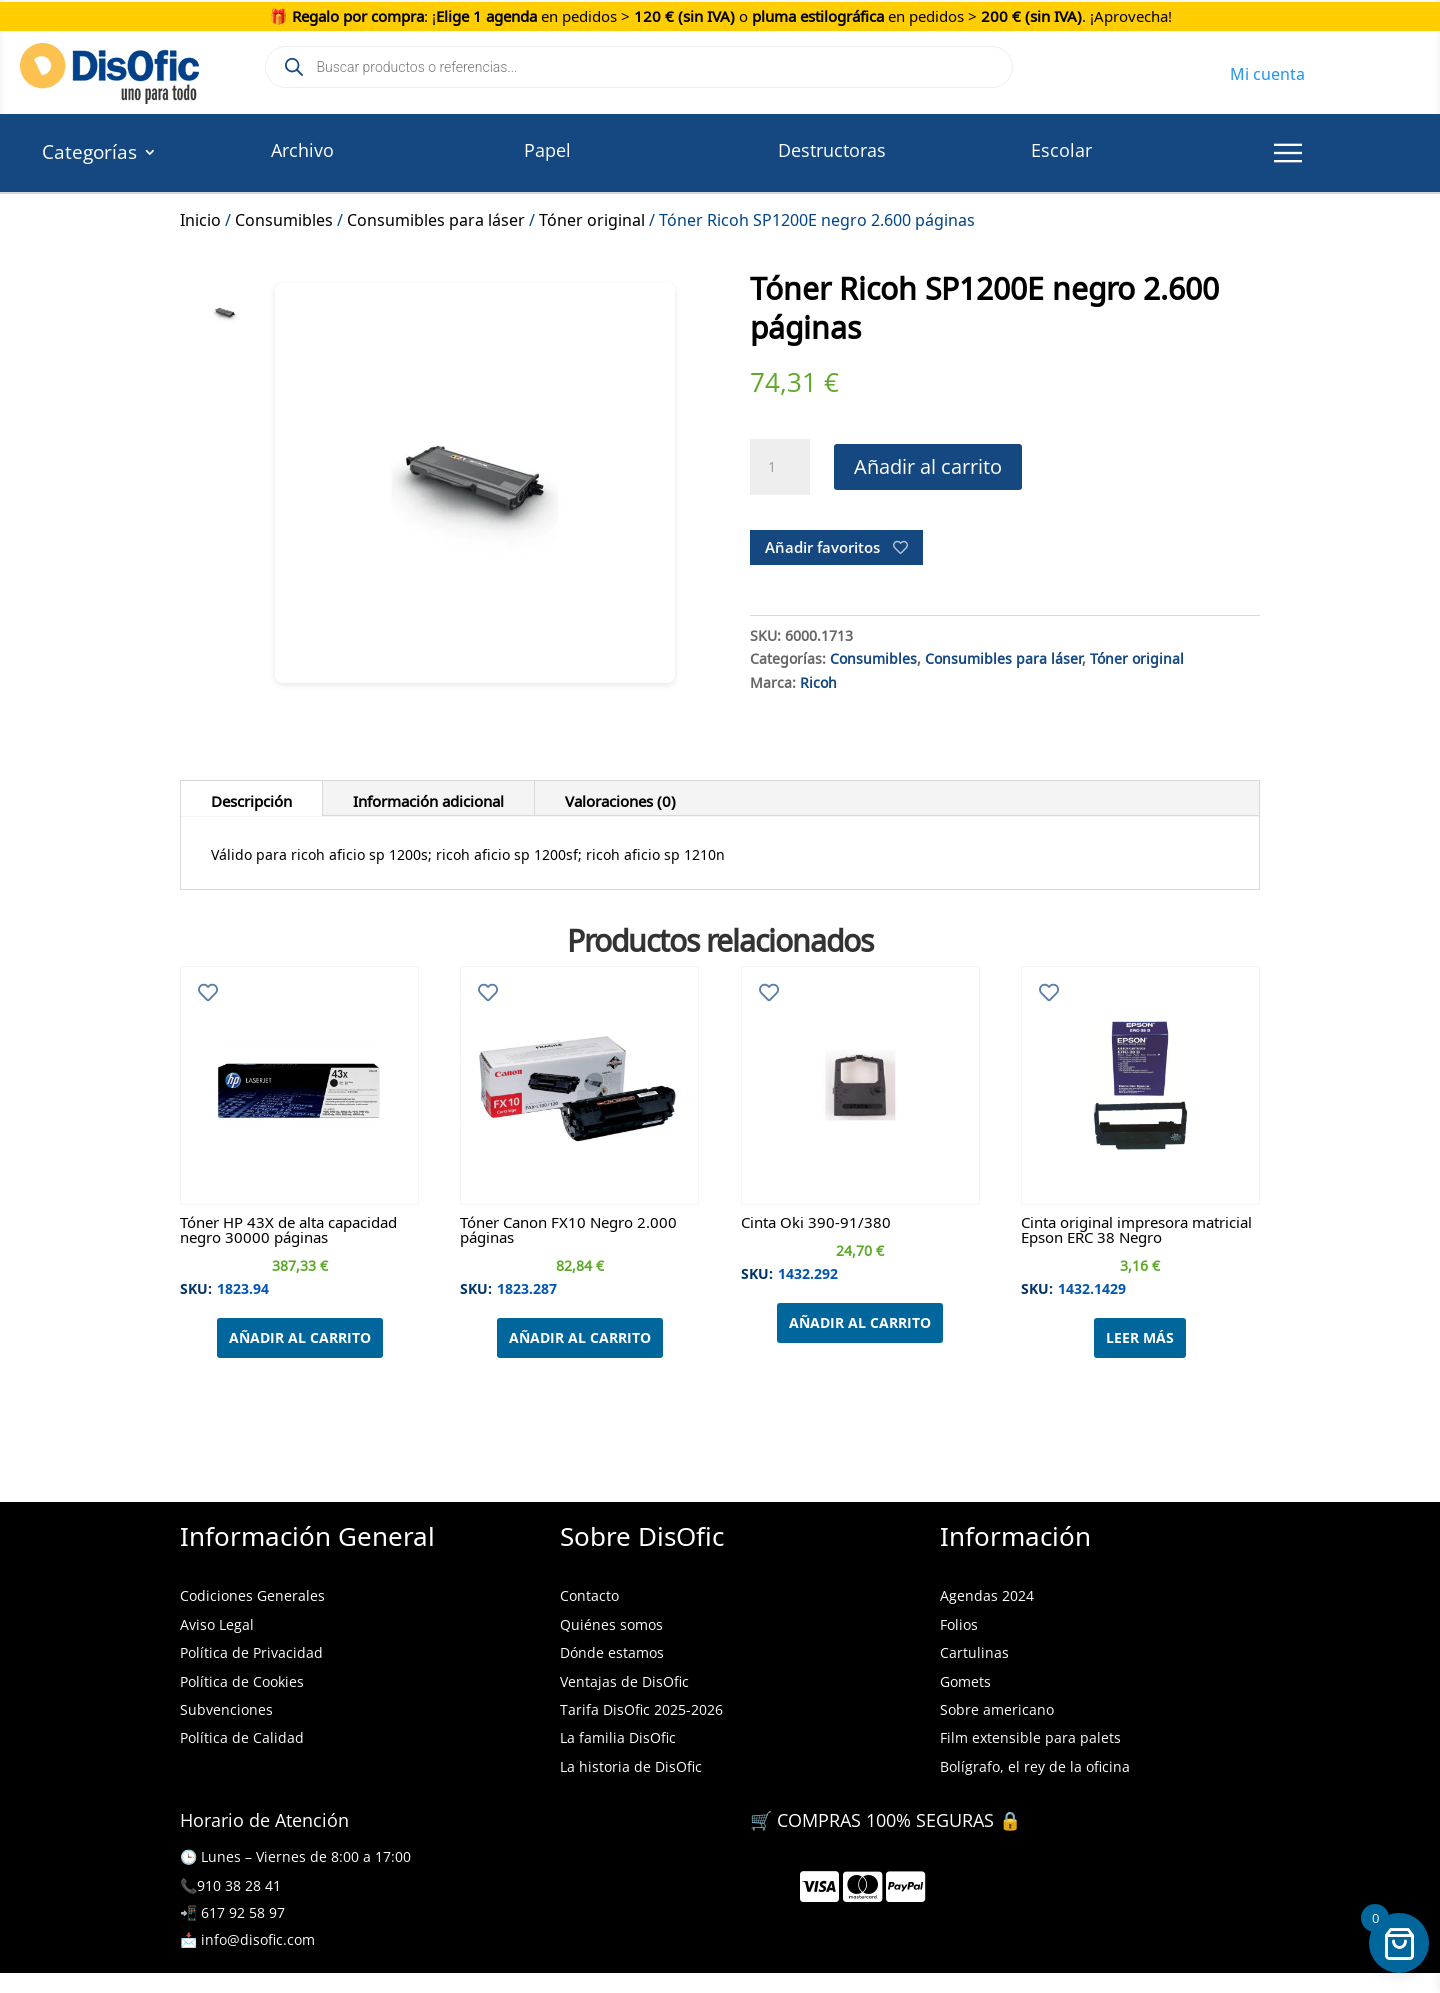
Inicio (200, 217)
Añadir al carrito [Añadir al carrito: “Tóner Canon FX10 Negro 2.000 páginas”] (580, 1337)
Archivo (302, 150)
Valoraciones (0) (620, 798)
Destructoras (832, 150)
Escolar (1061, 150)
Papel (547, 150)
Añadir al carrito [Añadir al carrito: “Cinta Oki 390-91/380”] (860, 1322)
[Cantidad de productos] (780, 467)
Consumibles (284, 217)
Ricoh (818, 680)
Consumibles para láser (436, 217)
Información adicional (428, 798)
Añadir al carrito (928, 466)
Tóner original (592, 217)
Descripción (251, 798)
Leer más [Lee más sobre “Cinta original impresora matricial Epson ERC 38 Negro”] (1140, 1337)
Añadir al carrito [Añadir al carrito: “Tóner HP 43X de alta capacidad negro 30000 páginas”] (300, 1337)
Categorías (89, 155)
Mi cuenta (1267, 71)
